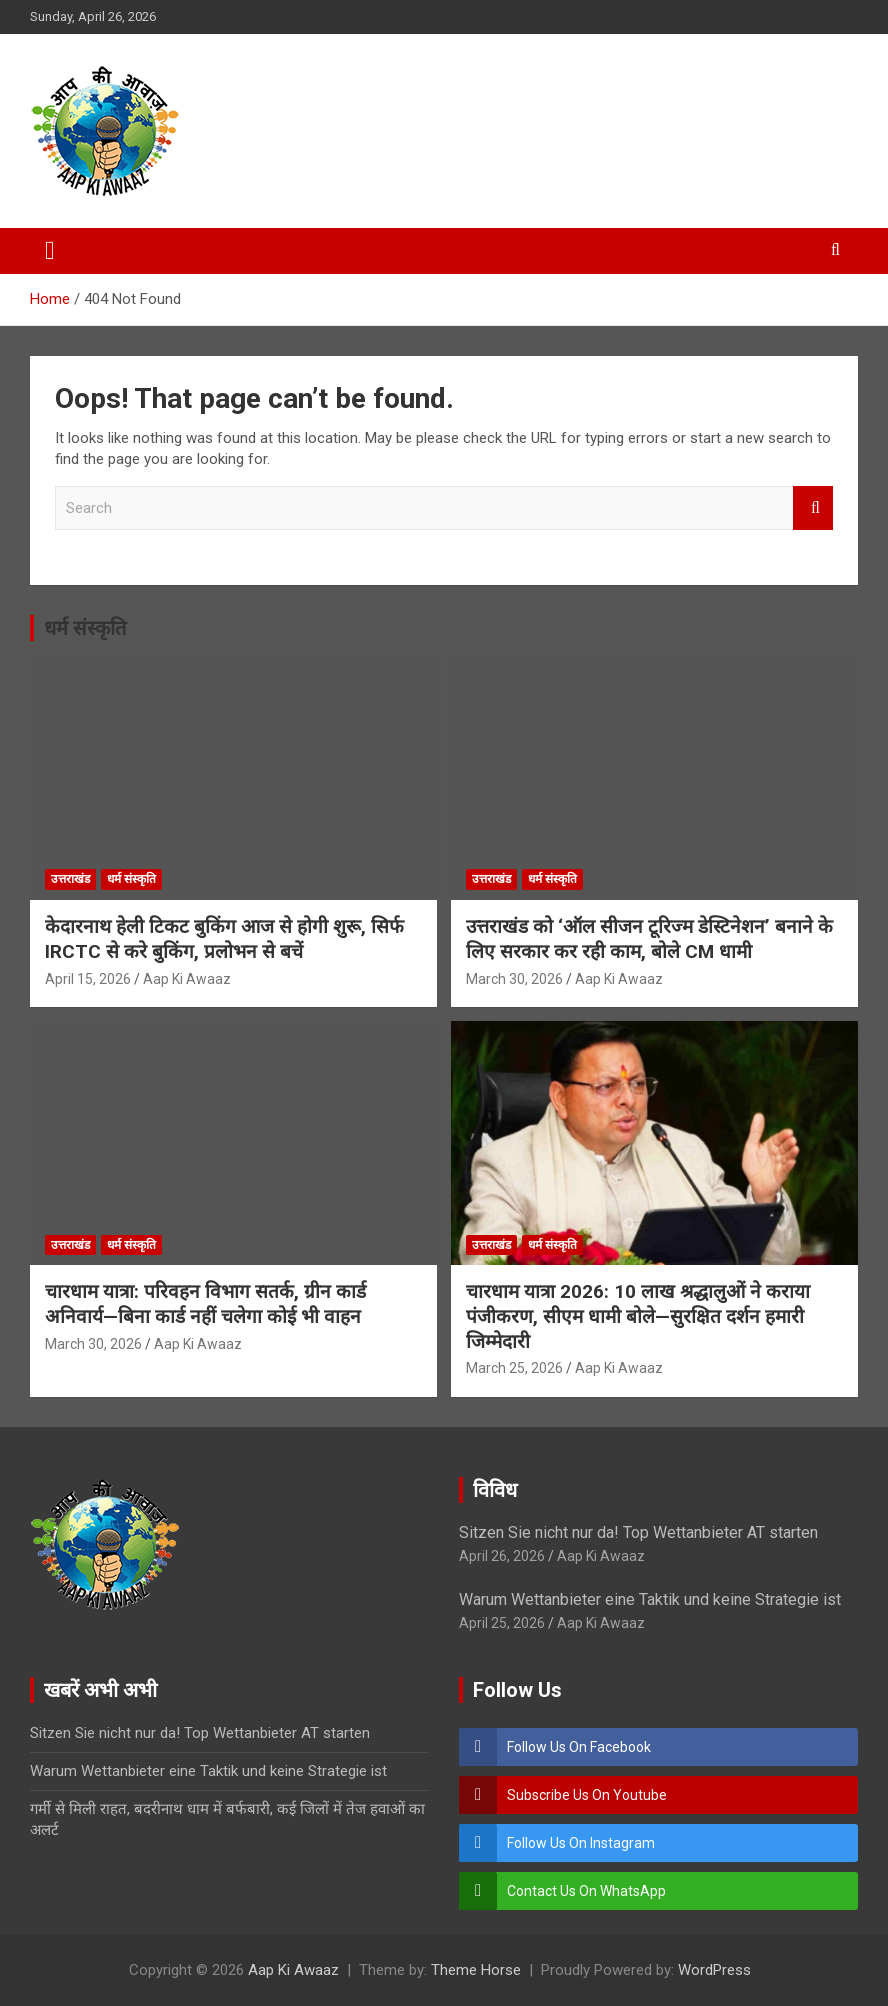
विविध (495, 1490)
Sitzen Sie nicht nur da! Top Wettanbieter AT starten (638, 1532)
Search (813, 508)
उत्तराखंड (70, 879)
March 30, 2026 (514, 979)
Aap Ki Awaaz (187, 979)
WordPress (714, 1970)
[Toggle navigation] (50, 251)
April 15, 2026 (88, 979)
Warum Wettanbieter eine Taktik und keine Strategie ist (650, 1599)
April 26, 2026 (502, 1556)
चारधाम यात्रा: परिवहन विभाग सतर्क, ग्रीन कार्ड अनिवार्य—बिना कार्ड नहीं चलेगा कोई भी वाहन (205, 1304)
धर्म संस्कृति (85, 628)
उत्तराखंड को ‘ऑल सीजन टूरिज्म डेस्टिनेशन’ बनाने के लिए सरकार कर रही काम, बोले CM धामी (649, 939)
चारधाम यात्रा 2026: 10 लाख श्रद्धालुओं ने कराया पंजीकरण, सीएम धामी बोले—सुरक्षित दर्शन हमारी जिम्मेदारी (638, 1316)
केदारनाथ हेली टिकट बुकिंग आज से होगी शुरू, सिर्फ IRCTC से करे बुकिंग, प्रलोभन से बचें (224, 939)
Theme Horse (476, 1970)
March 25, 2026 (514, 1368)
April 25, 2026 (502, 1623)
